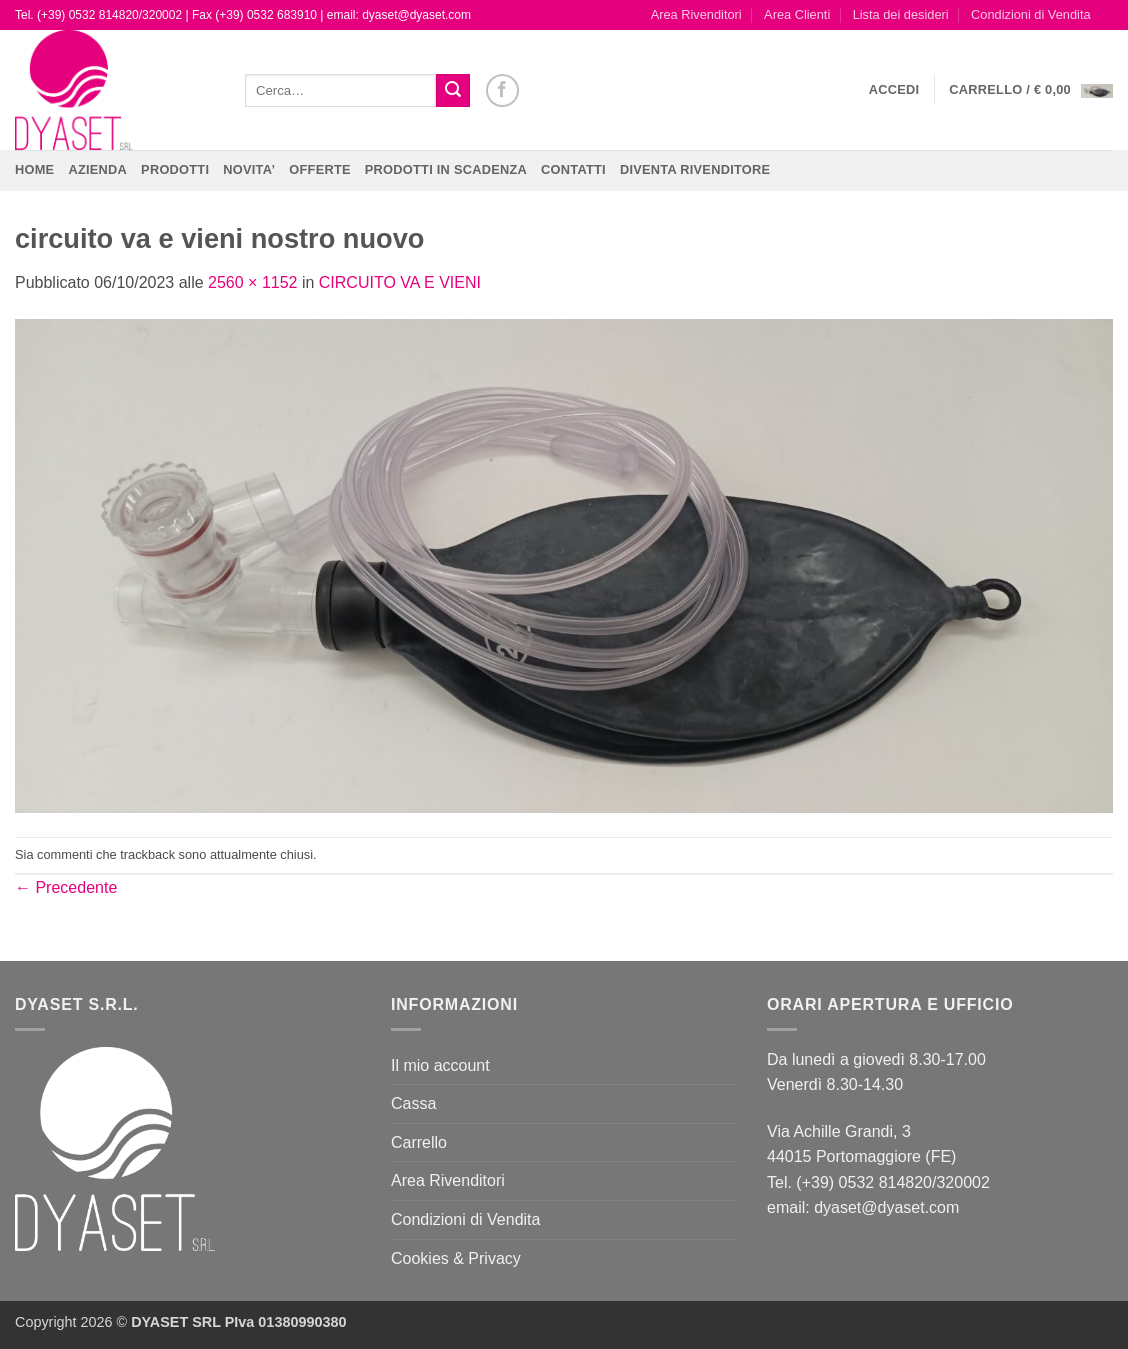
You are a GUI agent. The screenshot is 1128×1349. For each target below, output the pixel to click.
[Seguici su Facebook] (502, 90)
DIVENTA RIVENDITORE (695, 169)
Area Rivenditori (696, 14)
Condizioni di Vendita (1031, 14)
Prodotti (175, 169)
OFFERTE (320, 169)
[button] (894, 90)
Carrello (419, 1142)
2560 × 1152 (252, 282)
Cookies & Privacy (456, 1258)
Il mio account (440, 1065)
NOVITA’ (249, 169)
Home (34, 169)
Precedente (66, 887)
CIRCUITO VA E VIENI (400, 282)
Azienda (97, 169)
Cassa (413, 1103)
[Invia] (453, 91)
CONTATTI (573, 169)
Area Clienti (797, 14)
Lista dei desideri (901, 14)
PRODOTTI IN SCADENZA (446, 169)
